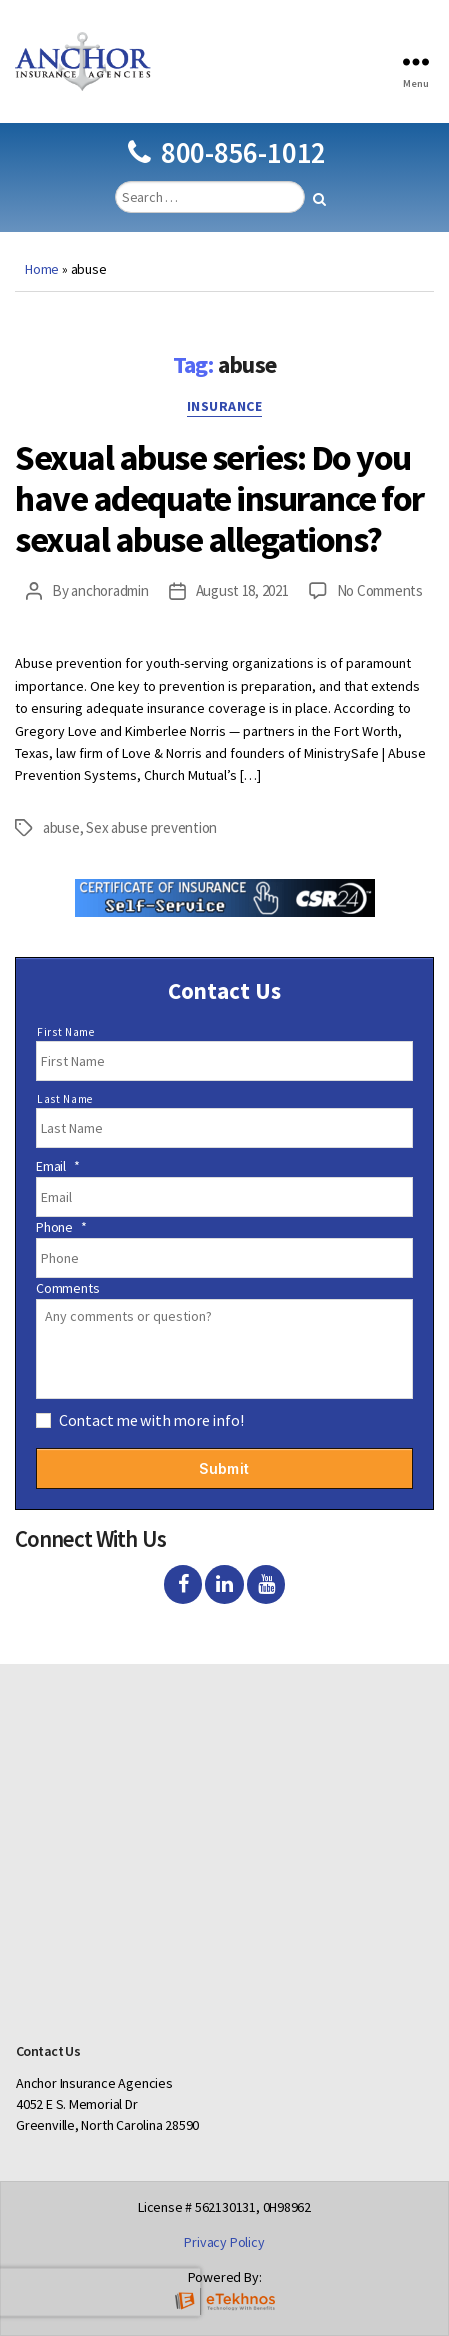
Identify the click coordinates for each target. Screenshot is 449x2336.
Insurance (225, 406)
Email (58, 1166)
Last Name (65, 1099)
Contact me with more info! (151, 1420)
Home (42, 269)
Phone (61, 1227)
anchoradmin (109, 590)
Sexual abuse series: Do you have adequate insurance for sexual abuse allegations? (219, 498)
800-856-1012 (227, 152)
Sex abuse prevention (151, 827)
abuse (61, 827)
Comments (67, 1288)
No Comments (380, 590)
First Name (66, 1032)
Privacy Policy (224, 2242)
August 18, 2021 (242, 590)
